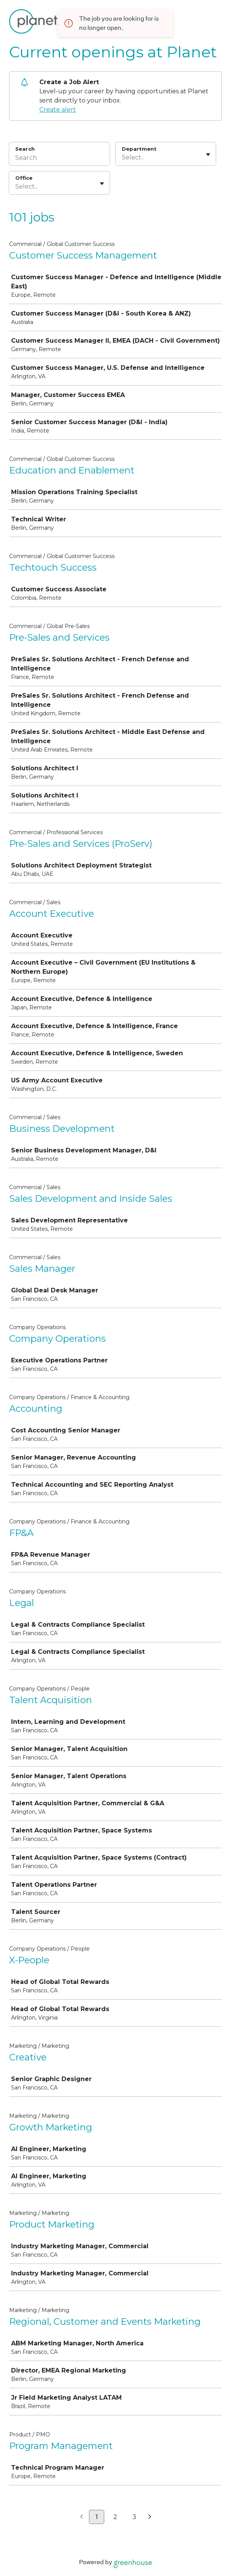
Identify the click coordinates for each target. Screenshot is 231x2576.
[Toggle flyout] (208, 154)
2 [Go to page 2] (115, 2517)
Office (23, 178)
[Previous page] (81, 2517)
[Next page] (150, 2517)
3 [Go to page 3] (134, 2517)
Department (139, 149)
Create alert (57, 109)
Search (25, 149)
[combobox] (122, 157)
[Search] (59, 158)
